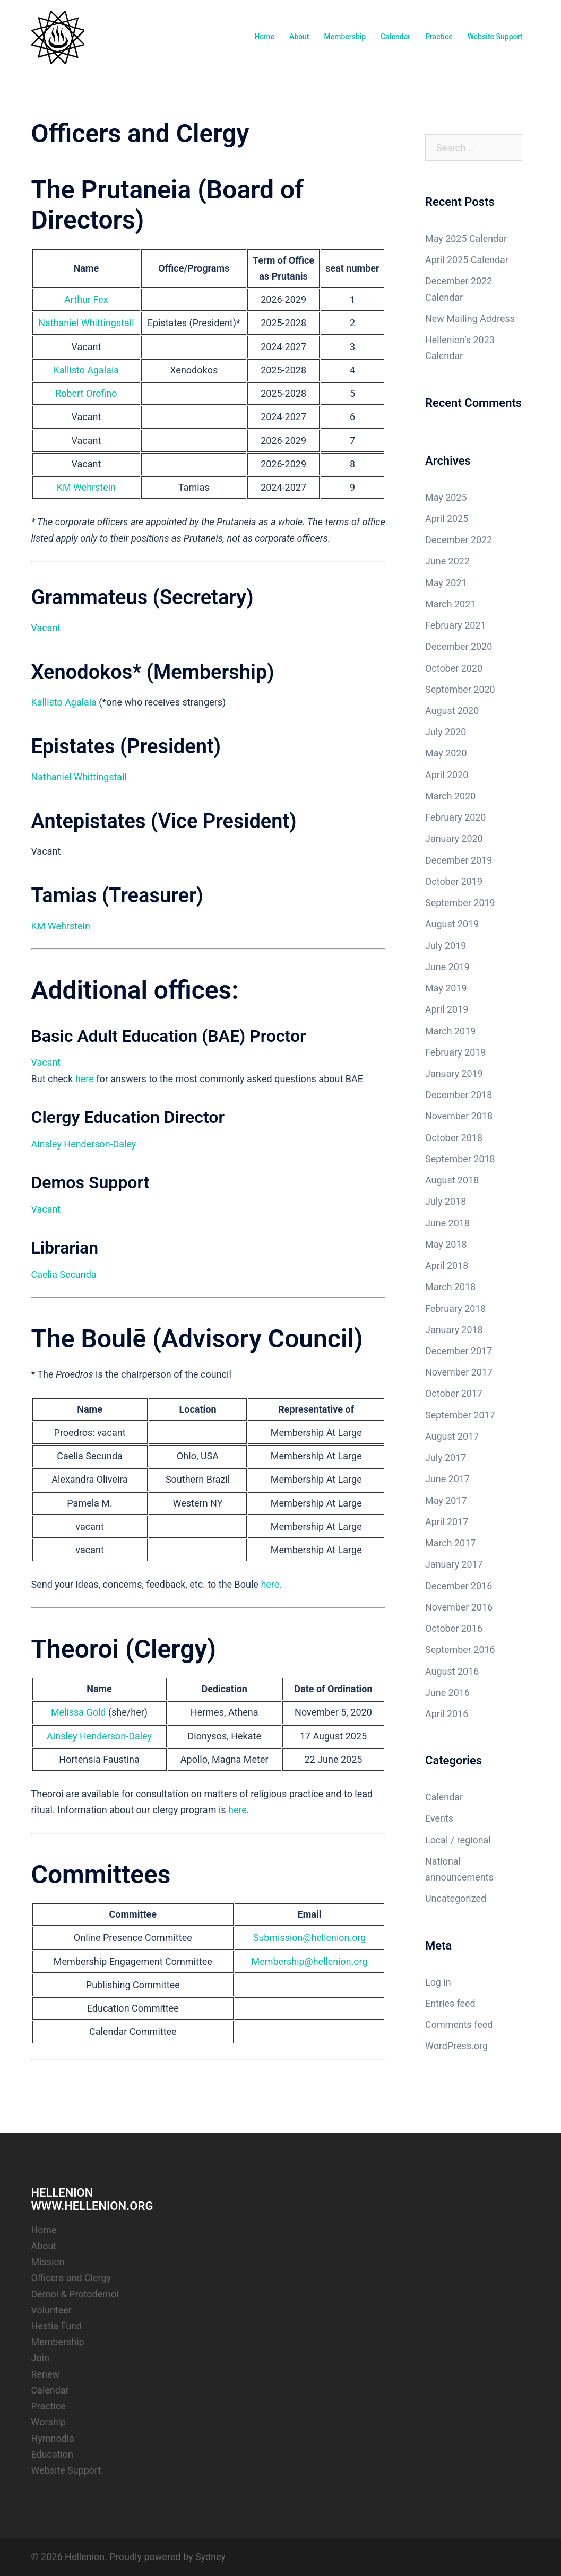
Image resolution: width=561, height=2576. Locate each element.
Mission (48, 2261)
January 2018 (454, 1329)
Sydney (210, 2556)
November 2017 (459, 1372)
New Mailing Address (470, 318)
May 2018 (446, 1244)
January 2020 (454, 838)
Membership (345, 36)
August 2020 (452, 710)
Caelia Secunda (64, 1274)
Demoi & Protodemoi (75, 2294)
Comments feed (459, 2024)
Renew (45, 2374)
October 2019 (453, 881)
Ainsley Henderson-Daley (84, 1144)
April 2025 (447, 518)
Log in (438, 1982)
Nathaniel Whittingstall (86, 322)
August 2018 (452, 1180)
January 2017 (454, 1564)
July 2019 (446, 945)
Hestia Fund (56, 2325)
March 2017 (450, 1542)
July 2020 (446, 731)
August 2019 (452, 923)
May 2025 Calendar (466, 238)
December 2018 (459, 1094)
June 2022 (447, 561)
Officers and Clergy (71, 2277)
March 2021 (450, 604)
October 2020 (453, 668)
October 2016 (453, 1628)
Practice (439, 36)
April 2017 (447, 1521)
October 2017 (453, 1393)
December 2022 (459, 539)
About (299, 36)
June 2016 (447, 1692)
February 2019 (455, 1052)
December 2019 (459, 860)
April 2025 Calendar (467, 259)
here (84, 1078)
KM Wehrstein (86, 487)
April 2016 (447, 1713)
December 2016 (459, 1585)
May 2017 (446, 1500)
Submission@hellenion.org (309, 1937)
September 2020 (460, 689)
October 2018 (453, 1137)
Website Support (495, 36)
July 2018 (446, 1201)
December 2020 (459, 646)
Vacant (46, 627)
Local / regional (458, 1840)
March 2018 (450, 1286)
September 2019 (460, 902)
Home (264, 36)
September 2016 (460, 1649)
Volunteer (51, 2310)
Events (439, 1818)
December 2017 (459, 1350)
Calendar (395, 36)
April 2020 (447, 774)
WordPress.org (456, 2045)
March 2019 (450, 1031)
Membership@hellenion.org (309, 1961)
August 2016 (452, 1671)
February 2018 (455, 1308)
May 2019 (446, 988)
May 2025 (446, 497)
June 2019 (447, 966)
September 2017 (460, 1415)
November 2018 (459, 1115)
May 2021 (446, 582)
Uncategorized (456, 1898)
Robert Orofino (86, 393)
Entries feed (450, 2003)
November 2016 (459, 1607)
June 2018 (447, 1223)
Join (40, 2357)
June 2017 (447, 1478)
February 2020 (455, 817)
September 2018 (460, 1158)
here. (271, 1584)
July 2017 (446, 1457)
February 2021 (455, 625)
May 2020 (446, 753)
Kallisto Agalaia (86, 370)
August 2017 (452, 1436)
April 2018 (447, 1265)
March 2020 (450, 796)
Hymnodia (53, 2438)
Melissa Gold (78, 1712)
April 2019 (447, 1009)
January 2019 (454, 1073)
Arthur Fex (86, 299)
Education (52, 2454)
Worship (48, 2421)
